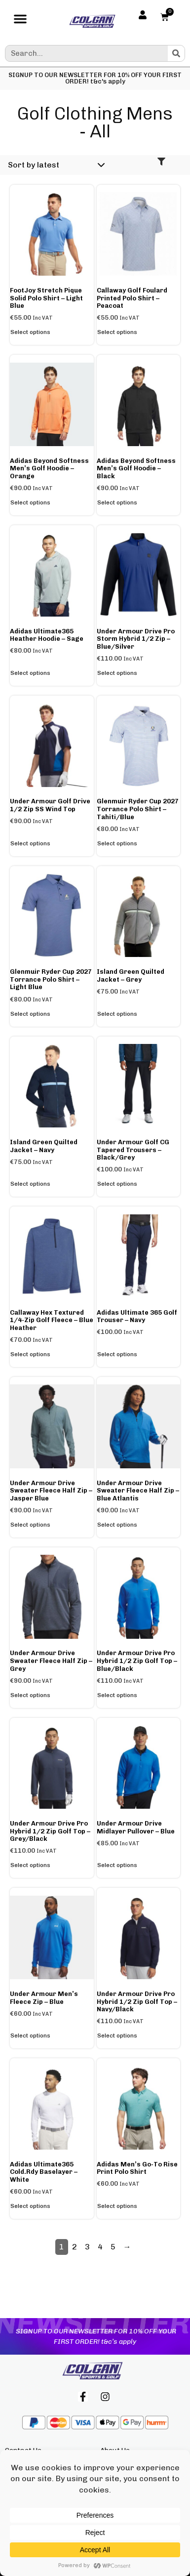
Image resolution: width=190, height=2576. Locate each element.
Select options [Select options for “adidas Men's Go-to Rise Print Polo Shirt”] (117, 2205)
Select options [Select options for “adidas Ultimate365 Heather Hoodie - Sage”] (30, 672)
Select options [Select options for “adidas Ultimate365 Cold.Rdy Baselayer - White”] (30, 2205)
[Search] (176, 53)
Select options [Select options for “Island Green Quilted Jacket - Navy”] (30, 1183)
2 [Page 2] (74, 2246)
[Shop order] (55, 165)
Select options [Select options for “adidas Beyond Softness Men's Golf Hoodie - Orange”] (30, 502)
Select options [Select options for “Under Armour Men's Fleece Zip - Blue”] (30, 2035)
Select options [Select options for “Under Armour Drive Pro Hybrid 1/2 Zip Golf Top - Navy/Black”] (117, 2035)
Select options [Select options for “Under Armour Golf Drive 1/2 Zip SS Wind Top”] (30, 843)
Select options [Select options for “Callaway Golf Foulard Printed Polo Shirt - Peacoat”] (117, 332)
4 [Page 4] (100, 2246)
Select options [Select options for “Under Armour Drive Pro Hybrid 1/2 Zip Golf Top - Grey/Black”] (30, 1865)
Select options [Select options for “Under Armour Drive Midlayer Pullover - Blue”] (117, 1865)
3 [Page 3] (87, 2246)
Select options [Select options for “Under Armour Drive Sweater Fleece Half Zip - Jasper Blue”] (30, 1524)
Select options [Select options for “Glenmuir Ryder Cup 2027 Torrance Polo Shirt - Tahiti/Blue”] (117, 843)
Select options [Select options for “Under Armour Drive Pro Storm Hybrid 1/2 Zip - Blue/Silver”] (117, 672)
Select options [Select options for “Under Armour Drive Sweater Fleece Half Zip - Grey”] (30, 1695)
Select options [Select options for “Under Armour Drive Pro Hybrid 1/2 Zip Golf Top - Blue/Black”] (117, 1695)
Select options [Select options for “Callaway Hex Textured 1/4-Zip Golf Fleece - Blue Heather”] (30, 1354)
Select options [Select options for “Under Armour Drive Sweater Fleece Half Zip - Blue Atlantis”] (117, 1524)
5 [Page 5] (113, 2246)
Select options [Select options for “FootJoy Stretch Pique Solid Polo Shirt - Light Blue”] (30, 332)
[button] (20, 21)
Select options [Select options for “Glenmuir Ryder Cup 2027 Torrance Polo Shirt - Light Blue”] (30, 1013)
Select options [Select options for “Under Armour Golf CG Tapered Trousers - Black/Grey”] (117, 1183)
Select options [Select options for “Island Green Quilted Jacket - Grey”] (117, 1013)
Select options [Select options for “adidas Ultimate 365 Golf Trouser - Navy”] (117, 1354)
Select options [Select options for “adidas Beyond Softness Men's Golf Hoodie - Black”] (117, 502)
